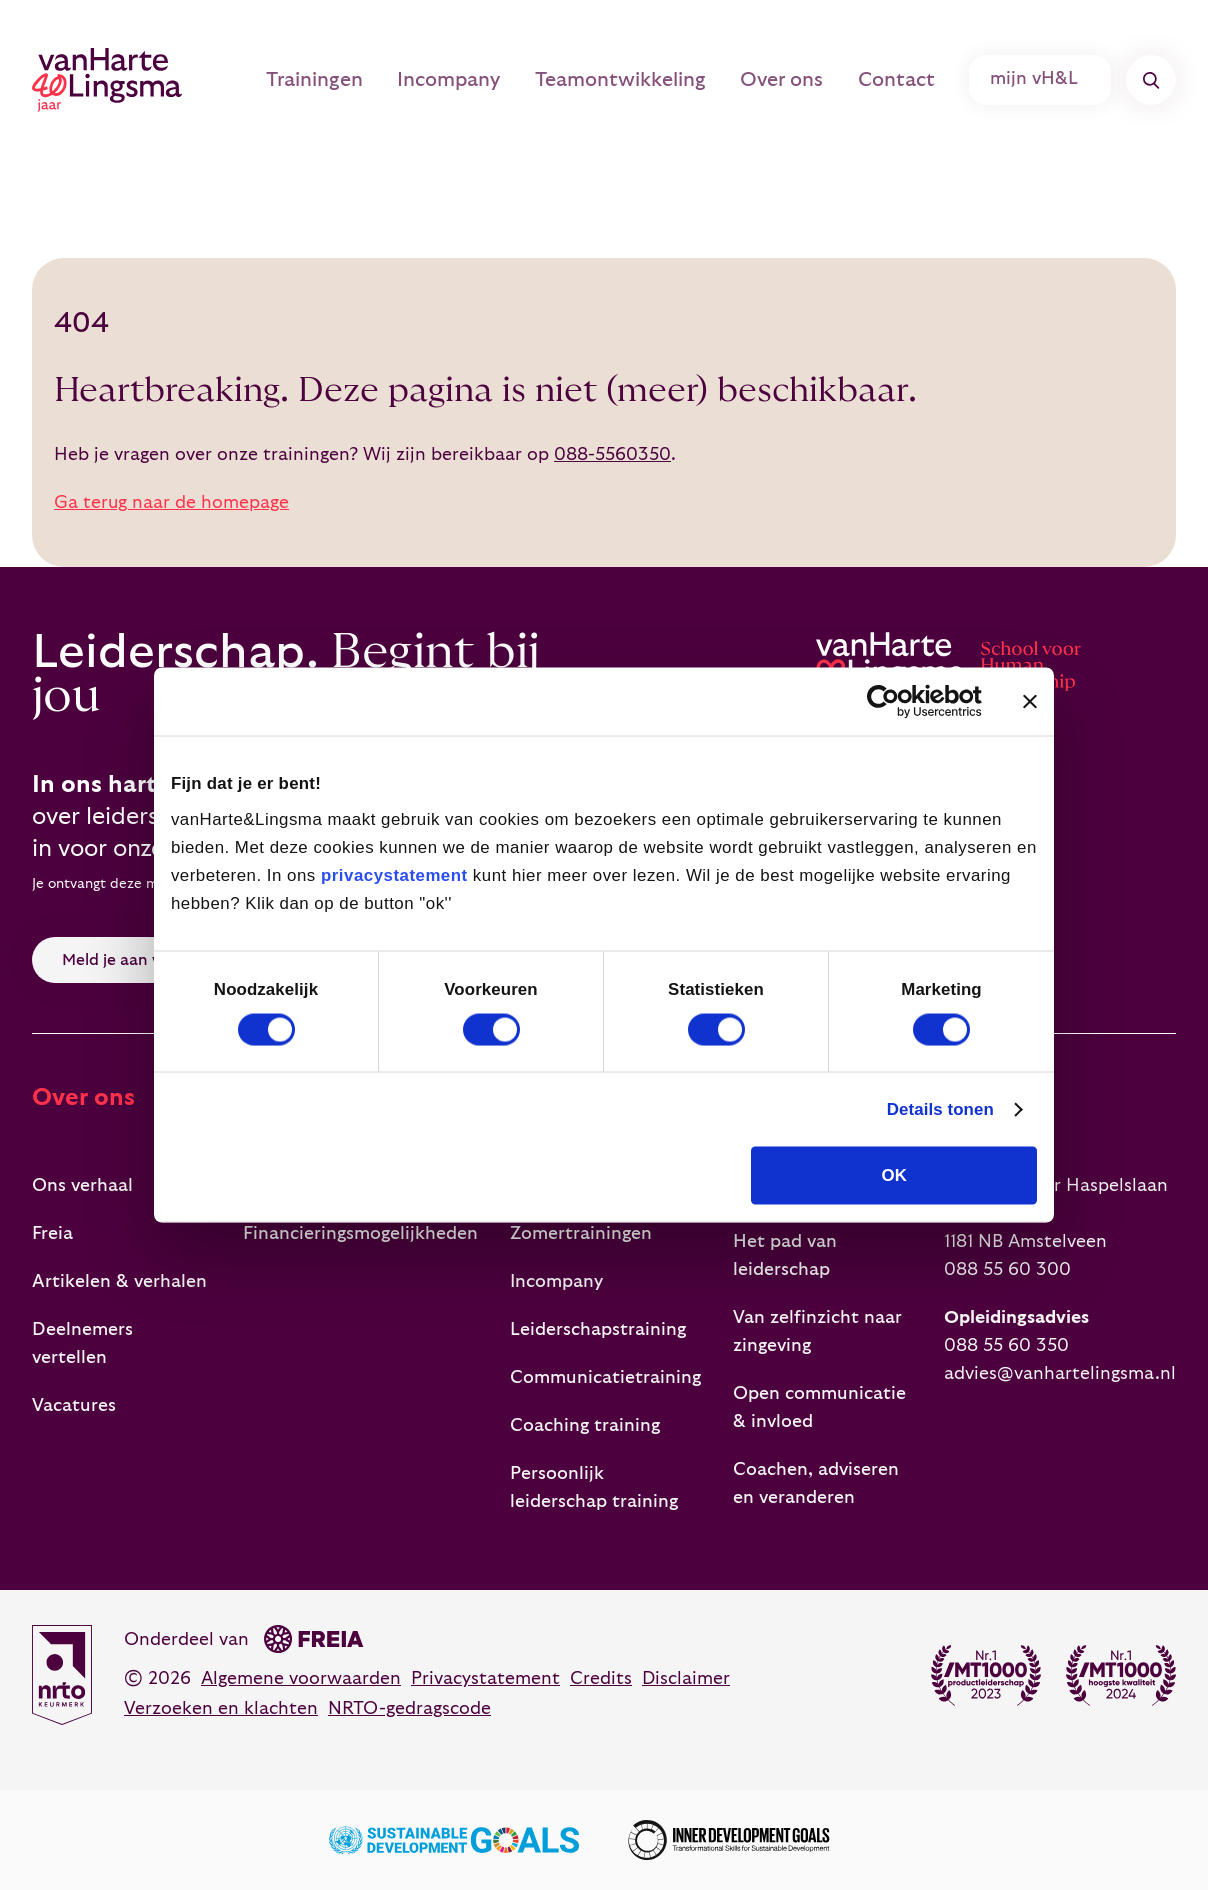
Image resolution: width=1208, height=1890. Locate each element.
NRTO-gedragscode (409, 1708)
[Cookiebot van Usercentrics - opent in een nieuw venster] (894, 701)
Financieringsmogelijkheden (360, 1233)
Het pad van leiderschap (785, 1255)
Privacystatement (485, 1678)
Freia (52, 1233)
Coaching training (585, 1425)
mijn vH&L (1043, 80)
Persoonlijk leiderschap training (594, 1487)
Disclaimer (686, 1678)
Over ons (798, 80)
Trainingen (352, 80)
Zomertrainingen (581, 1233)
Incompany (481, 80)
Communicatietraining (605, 1377)
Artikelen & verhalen (119, 1281)
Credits (601, 1678)
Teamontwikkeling (644, 80)
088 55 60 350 (1006, 1345)
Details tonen (940, 1109)
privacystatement (394, 874)
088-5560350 (612, 454)
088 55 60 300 (1007, 1269)
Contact (906, 80)
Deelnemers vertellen (82, 1343)
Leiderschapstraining (598, 1329)
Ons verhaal (82, 1185)
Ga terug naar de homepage (171, 502)
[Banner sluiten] (1030, 701)
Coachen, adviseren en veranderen (816, 1483)
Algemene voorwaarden (301, 1678)
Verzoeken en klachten (221, 1708)
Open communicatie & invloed (819, 1407)
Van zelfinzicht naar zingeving (817, 1331)
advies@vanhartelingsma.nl (1060, 1373)
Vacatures (74, 1405)
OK (894, 1175)
